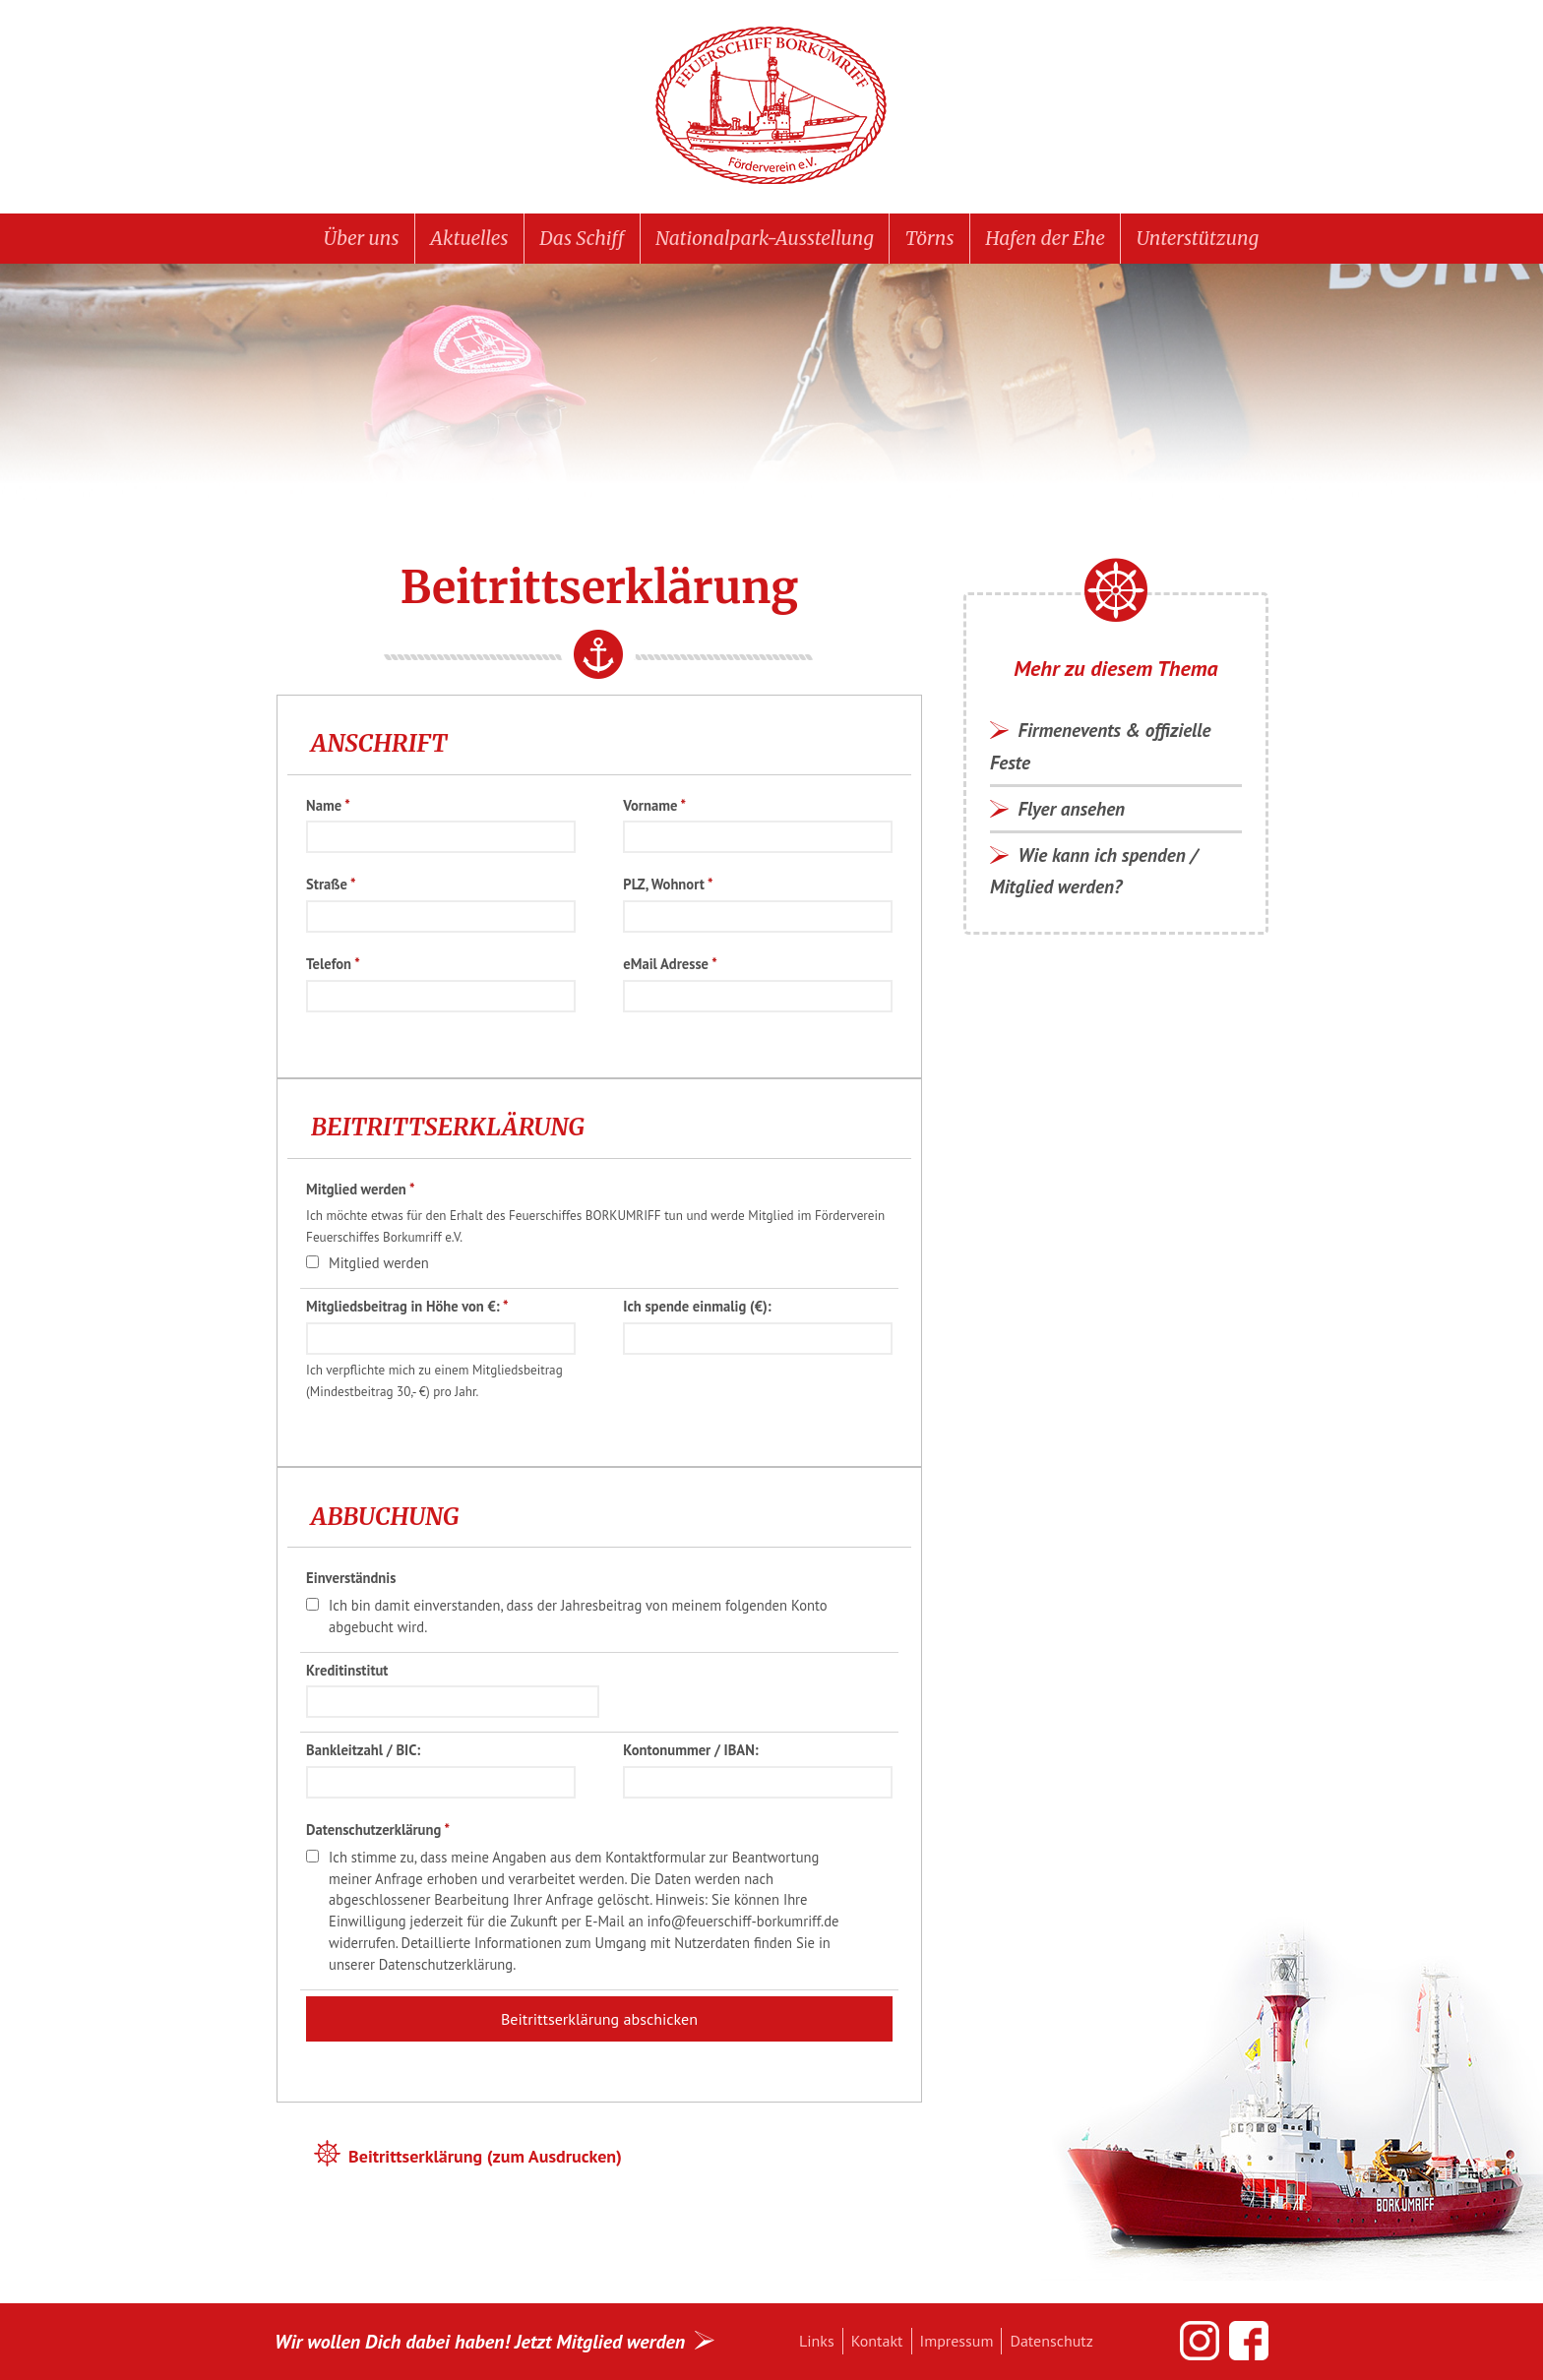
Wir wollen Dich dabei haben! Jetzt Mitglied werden (480, 2341)
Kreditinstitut (347, 1670)
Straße (331, 884)
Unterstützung (1198, 238)
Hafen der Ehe (1045, 238)
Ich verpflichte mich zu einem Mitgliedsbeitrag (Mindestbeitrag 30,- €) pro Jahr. (434, 1381)
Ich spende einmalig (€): (697, 1306)
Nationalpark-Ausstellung (764, 238)
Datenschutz (1051, 2340)
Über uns (362, 238)
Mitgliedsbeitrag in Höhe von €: (407, 1306)
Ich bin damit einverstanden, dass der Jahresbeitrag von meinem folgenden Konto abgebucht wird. (578, 1616)
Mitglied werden (360, 1189)
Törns (930, 238)
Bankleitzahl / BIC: (363, 1749)
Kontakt (877, 2340)
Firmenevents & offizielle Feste (1100, 745)
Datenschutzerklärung (378, 1829)
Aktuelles (469, 238)
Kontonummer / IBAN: (690, 1749)
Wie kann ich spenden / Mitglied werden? (1094, 870)
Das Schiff (581, 238)
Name (328, 805)
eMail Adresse (669, 963)
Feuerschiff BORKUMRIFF (771, 106)
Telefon (333, 963)
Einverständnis (351, 1577)
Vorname (654, 805)
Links (816, 2340)
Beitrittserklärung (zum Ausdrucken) (485, 2156)
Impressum (957, 2340)
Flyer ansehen (1072, 808)
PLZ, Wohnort (667, 884)
